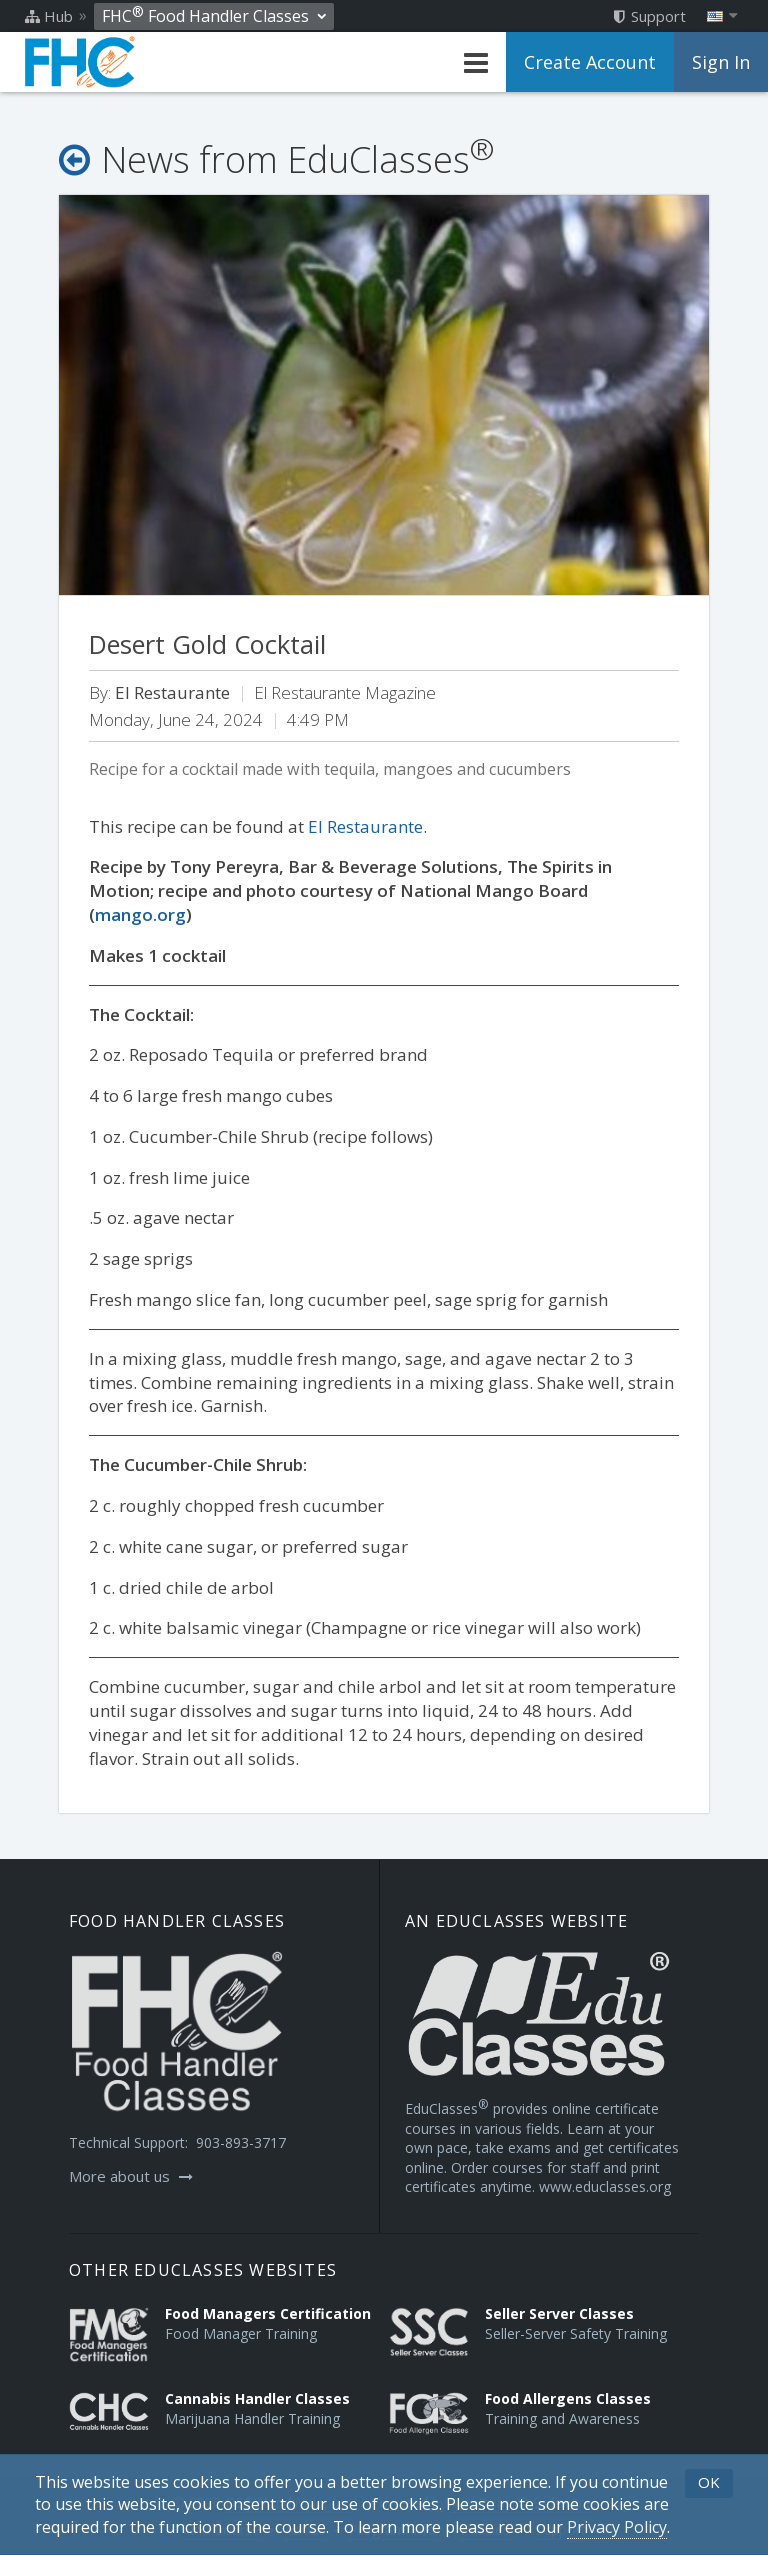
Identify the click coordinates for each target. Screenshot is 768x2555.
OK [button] (709, 2482)
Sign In (721, 62)
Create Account (590, 62)
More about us (131, 2176)
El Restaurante (365, 826)
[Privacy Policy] (617, 2527)
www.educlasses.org (605, 2186)
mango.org (140, 914)
